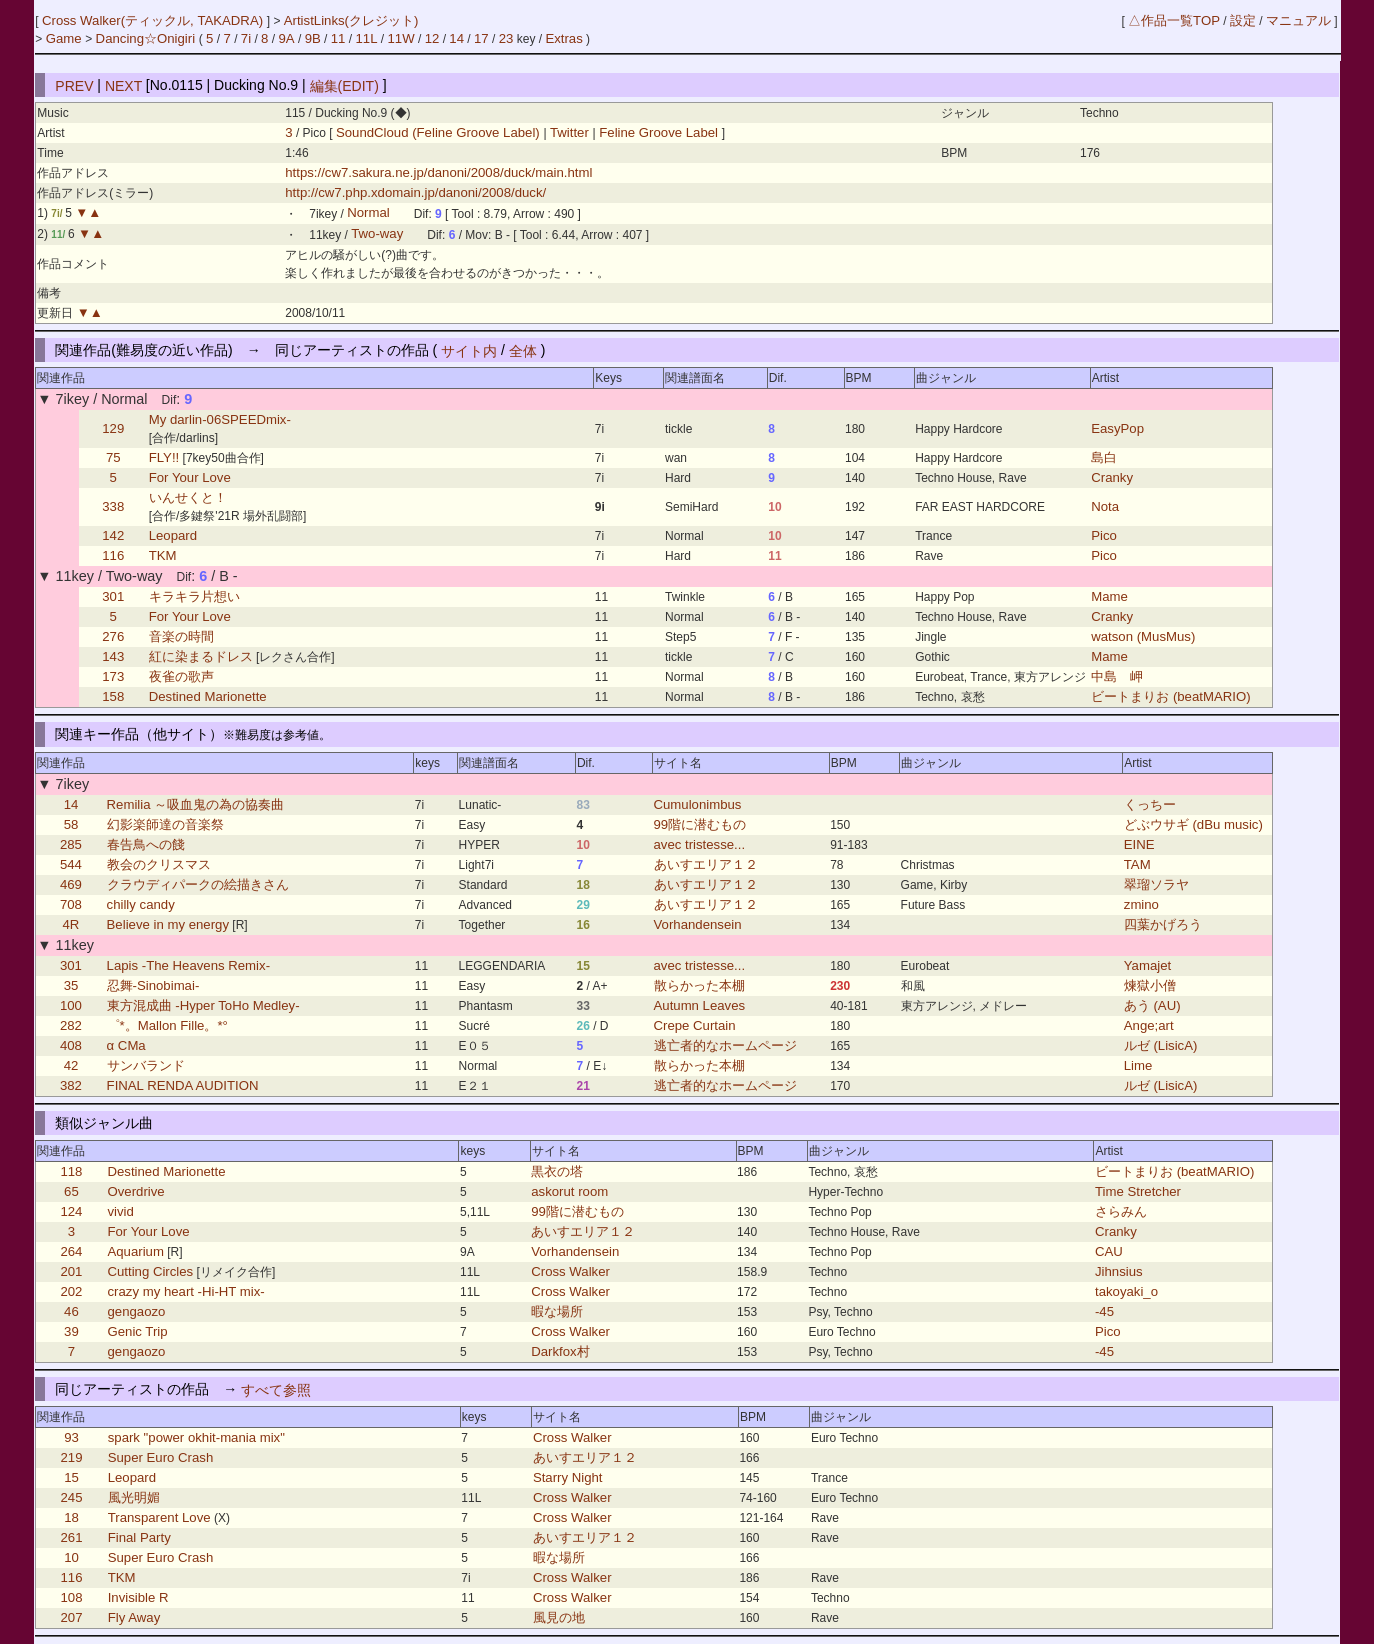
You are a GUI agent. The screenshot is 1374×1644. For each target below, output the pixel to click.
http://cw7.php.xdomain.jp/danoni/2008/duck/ (415, 192)
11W (401, 38)
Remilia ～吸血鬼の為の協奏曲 (196, 804)
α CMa (126, 1045)
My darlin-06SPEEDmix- (220, 419)
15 (71, 1477)
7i (246, 38)
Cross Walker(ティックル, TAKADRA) (154, 20)
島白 (1104, 457)
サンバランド (146, 1065)
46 (71, 1311)
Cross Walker (570, 1271)
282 (71, 1025)
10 (71, 1557)
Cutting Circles (150, 1271)
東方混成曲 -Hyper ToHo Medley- (203, 1005)
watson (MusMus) (1143, 636)
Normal (368, 213)
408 (71, 1045)
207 (72, 1617)
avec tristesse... (700, 844)
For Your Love (190, 477)
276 (113, 636)
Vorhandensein (698, 924)
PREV (74, 85)
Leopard (173, 535)
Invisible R (138, 1597)
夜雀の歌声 (181, 676)
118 (71, 1171)
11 (338, 38)
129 (113, 428)
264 (71, 1251)
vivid (120, 1211)
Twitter (570, 132)
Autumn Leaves (700, 1005)
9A (286, 38)
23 (506, 38)
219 (72, 1457)
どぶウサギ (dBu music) (1193, 824)
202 (71, 1291)
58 (71, 824)
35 (71, 985)
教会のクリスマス (159, 864)
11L (366, 38)
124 (71, 1211)
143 (113, 656)
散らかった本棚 (699, 985)
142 (113, 535)
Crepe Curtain (695, 1025)
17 (481, 38)
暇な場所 (557, 1311)
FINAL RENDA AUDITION (183, 1085)
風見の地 (559, 1617)
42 (71, 1065)
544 (71, 864)
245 (72, 1497)
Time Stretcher (1138, 1191)
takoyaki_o (1126, 1291)
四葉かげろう (1163, 924)
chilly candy (141, 904)
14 (456, 38)
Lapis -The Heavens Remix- (188, 965)
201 (71, 1271)
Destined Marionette (208, 696)
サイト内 (469, 350)
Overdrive (135, 1191)
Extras (563, 38)
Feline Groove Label (659, 132)
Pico (1104, 535)
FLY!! (164, 457)
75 (113, 457)
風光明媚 (134, 1497)
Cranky (1112, 477)
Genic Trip (137, 1331)
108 (72, 1597)
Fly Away (134, 1617)
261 (72, 1537)
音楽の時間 (181, 636)
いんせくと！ (188, 497)
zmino (1141, 904)
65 (71, 1191)
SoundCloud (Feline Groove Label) (439, 132)
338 (113, 506)
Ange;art (1149, 1025)
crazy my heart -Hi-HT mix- (185, 1291)
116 (113, 555)
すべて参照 (276, 1389)
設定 (1243, 20)
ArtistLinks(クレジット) (351, 20)
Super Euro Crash (161, 1457)
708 (71, 904)
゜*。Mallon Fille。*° (167, 1025)
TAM (1137, 864)
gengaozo (136, 1311)
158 (113, 696)
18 (71, 1517)
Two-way (377, 234)
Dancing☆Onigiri (147, 38)
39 (71, 1331)
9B (313, 38)
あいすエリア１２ (706, 864)
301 (113, 596)
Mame (1109, 596)
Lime (1138, 1065)
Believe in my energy (168, 924)
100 (71, 1005)
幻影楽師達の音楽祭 (165, 824)
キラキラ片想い (194, 596)
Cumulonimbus (698, 804)
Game (66, 38)
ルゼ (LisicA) (1161, 1045)
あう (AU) (1152, 1005)
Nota (1105, 506)
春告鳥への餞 (146, 844)
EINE (1139, 844)
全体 (523, 350)
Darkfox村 (560, 1351)
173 (113, 676)
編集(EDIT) (344, 85)
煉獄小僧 (1150, 985)
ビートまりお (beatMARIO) (1170, 696)
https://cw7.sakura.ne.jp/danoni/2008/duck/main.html (438, 172)
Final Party (139, 1537)
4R (71, 924)
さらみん (1121, 1211)
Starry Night (568, 1477)
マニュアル (1298, 20)
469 (71, 884)
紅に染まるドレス (201, 656)
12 (432, 38)
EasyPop (1117, 428)
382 (71, 1085)
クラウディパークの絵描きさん (198, 884)
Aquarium (135, 1251)
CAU (1109, 1251)
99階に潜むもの (700, 824)
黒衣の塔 (557, 1171)
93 (71, 1437)
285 (71, 844)
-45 (1104, 1311)
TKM (163, 555)
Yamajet (1147, 965)
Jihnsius (1119, 1271)
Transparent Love (159, 1517)
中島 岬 (1117, 676)
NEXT (123, 85)
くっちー (1150, 804)
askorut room (569, 1191)
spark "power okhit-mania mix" (196, 1437)
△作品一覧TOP (1174, 20)
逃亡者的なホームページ (725, 1045)
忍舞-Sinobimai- (153, 985)
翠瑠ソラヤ (1156, 884)
